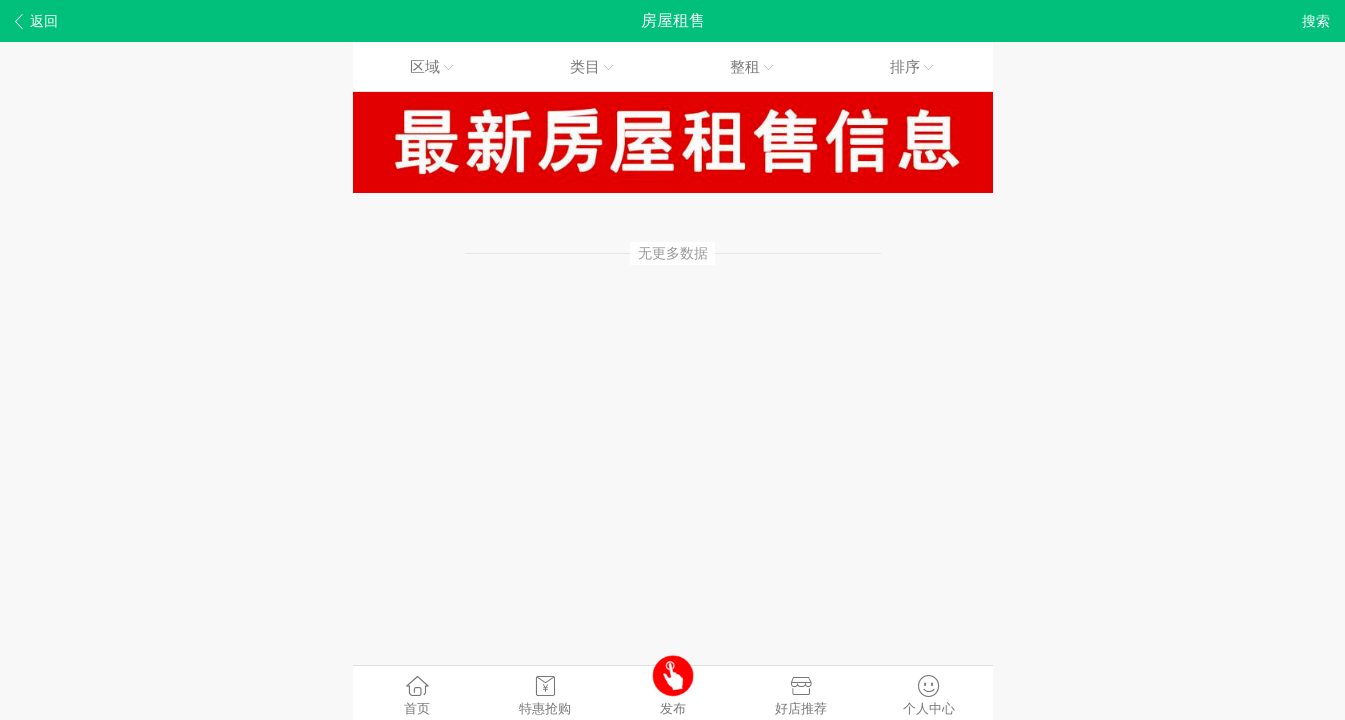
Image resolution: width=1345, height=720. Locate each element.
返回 (36, 21)
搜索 (1316, 21)
